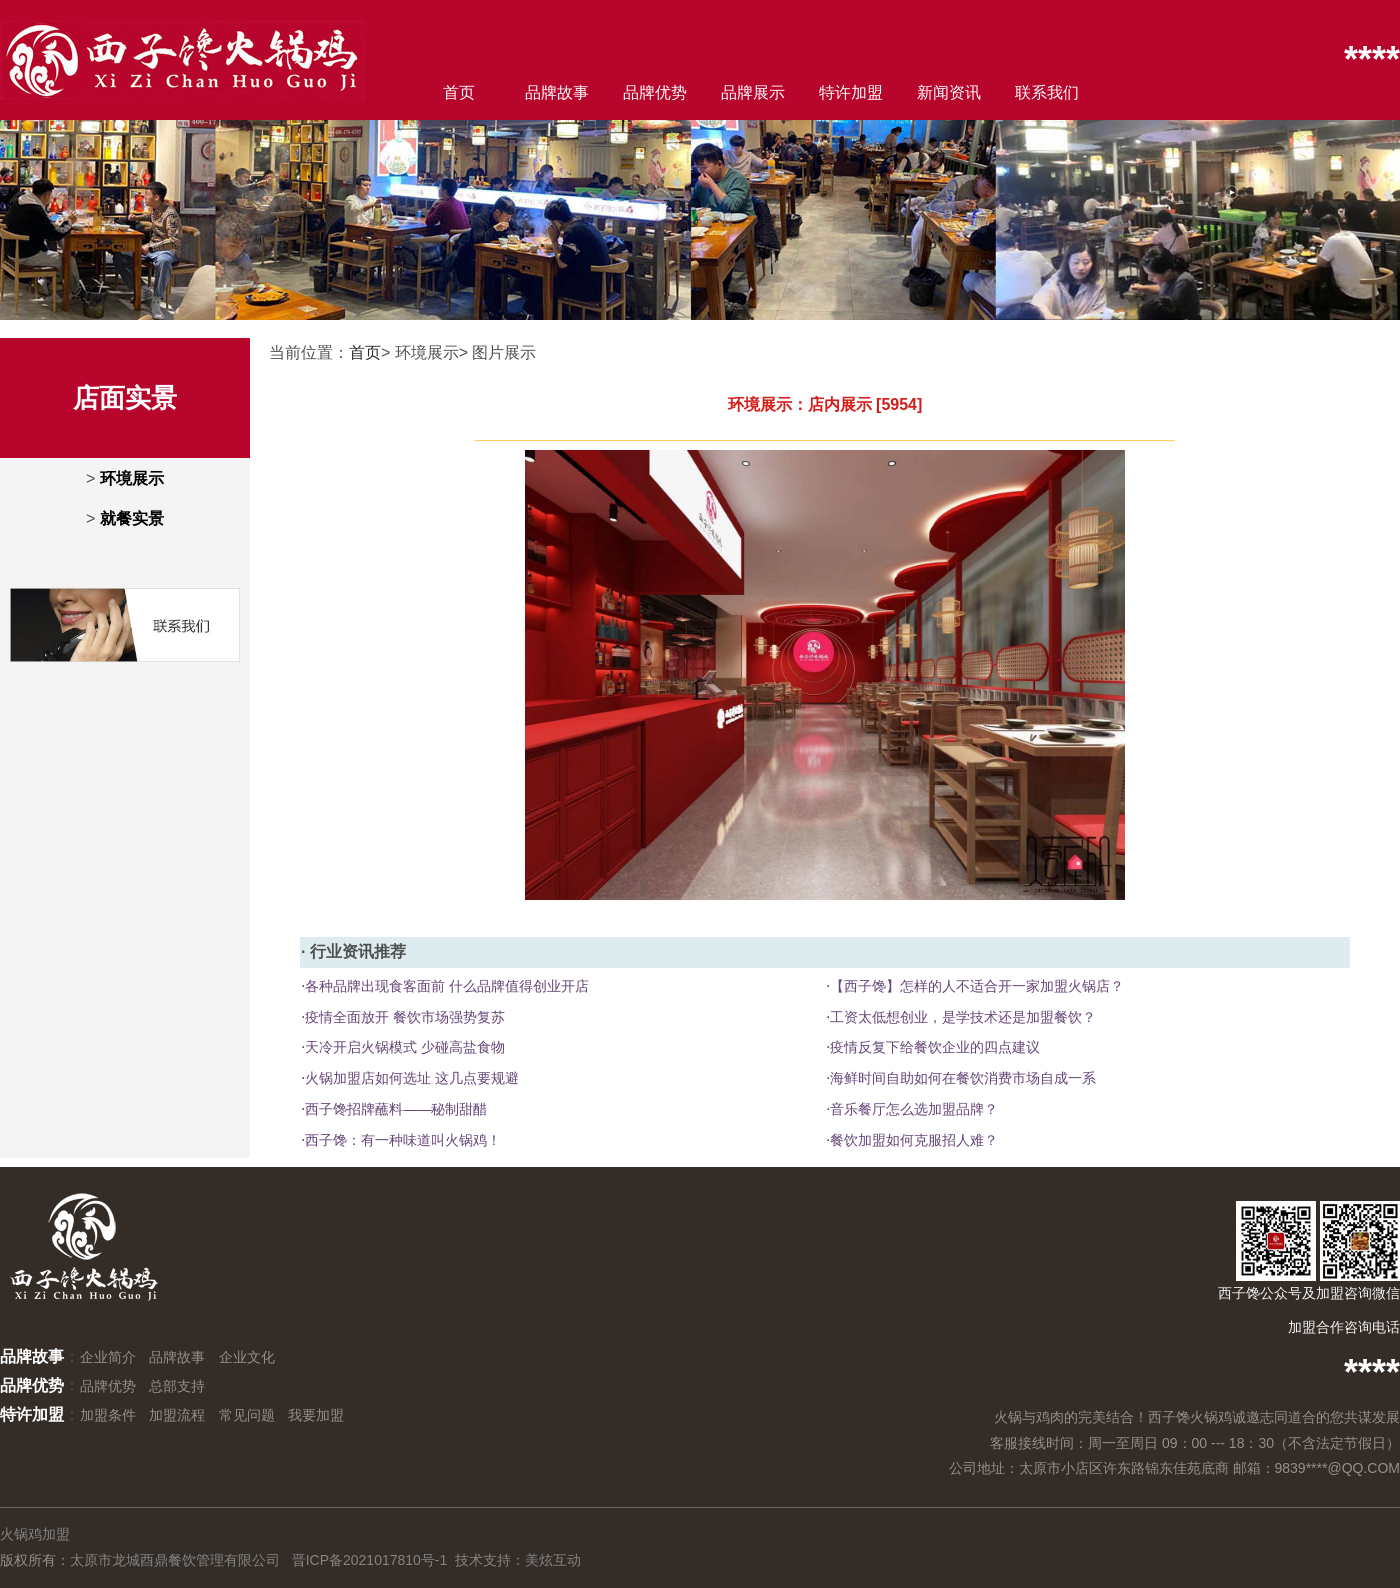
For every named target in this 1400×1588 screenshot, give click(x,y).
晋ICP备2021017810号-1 (370, 1560)
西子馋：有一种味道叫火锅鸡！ (403, 1140)
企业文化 (247, 1357)
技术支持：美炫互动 (518, 1560)
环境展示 (132, 478)
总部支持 (177, 1386)
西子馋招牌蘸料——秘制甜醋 (396, 1109)
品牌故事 (557, 92)
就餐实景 (132, 518)
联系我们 (1047, 92)
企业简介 (108, 1357)
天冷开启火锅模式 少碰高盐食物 (405, 1047)
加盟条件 (108, 1415)
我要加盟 (316, 1415)
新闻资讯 (949, 92)
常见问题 (247, 1415)
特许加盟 (851, 92)
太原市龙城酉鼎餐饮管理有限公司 (175, 1560)
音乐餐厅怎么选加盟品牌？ (914, 1109)
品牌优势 (655, 92)
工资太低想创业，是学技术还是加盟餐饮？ (963, 1017)
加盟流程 (177, 1415)
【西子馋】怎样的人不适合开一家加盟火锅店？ (977, 986)
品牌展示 (753, 92)
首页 (459, 92)
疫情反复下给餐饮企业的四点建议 (935, 1047)
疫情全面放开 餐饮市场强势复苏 (405, 1017)
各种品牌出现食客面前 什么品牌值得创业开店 (447, 986)
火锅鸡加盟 (35, 1534)
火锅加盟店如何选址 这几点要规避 (412, 1078)
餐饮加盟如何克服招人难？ (914, 1140)
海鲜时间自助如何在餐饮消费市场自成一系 (963, 1078)
